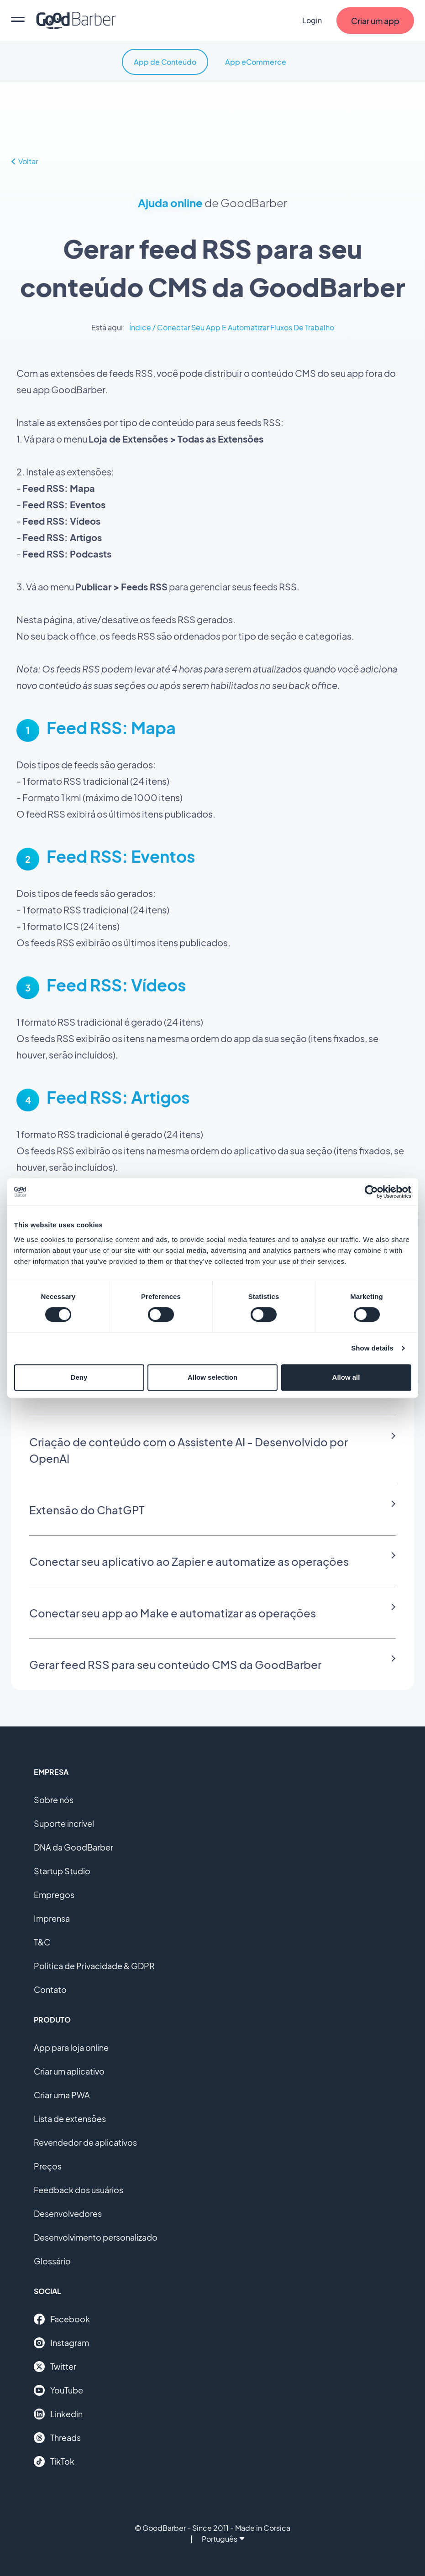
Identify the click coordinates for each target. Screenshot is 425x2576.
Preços (48, 2166)
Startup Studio (62, 1871)
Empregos (54, 1894)
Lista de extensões (70, 2118)
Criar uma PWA (62, 2095)
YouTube (58, 2390)
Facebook (62, 2319)
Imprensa (52, 1918)
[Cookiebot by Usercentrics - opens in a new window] (371, 1192)
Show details (372, 1348)
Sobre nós (53, 1799)
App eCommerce (255, 62)
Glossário (52, 2261)
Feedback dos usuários (78, 2190)
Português (223, 2539)
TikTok (54, 2461)
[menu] (18, 20)
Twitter (55, 2366)
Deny (79, 1377)
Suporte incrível (64, 1823)
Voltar (24, 161)
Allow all (346, 1377)
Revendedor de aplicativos (85, 2142)
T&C (42, 1942)
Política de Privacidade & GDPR (94, 1966)
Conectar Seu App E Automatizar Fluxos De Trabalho (245, 327)
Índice (140, 327)
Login (312, 20)
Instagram (61, 2342)
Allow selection (212, 1377)
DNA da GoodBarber (73, 1847)
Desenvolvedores (68, 2213)
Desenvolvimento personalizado (95, 2237)
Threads (57, 2437)
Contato (50, 1989)
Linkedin (58, 2414)
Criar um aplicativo (69, 2071)
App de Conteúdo (165, 62)
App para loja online (71, 2047)
